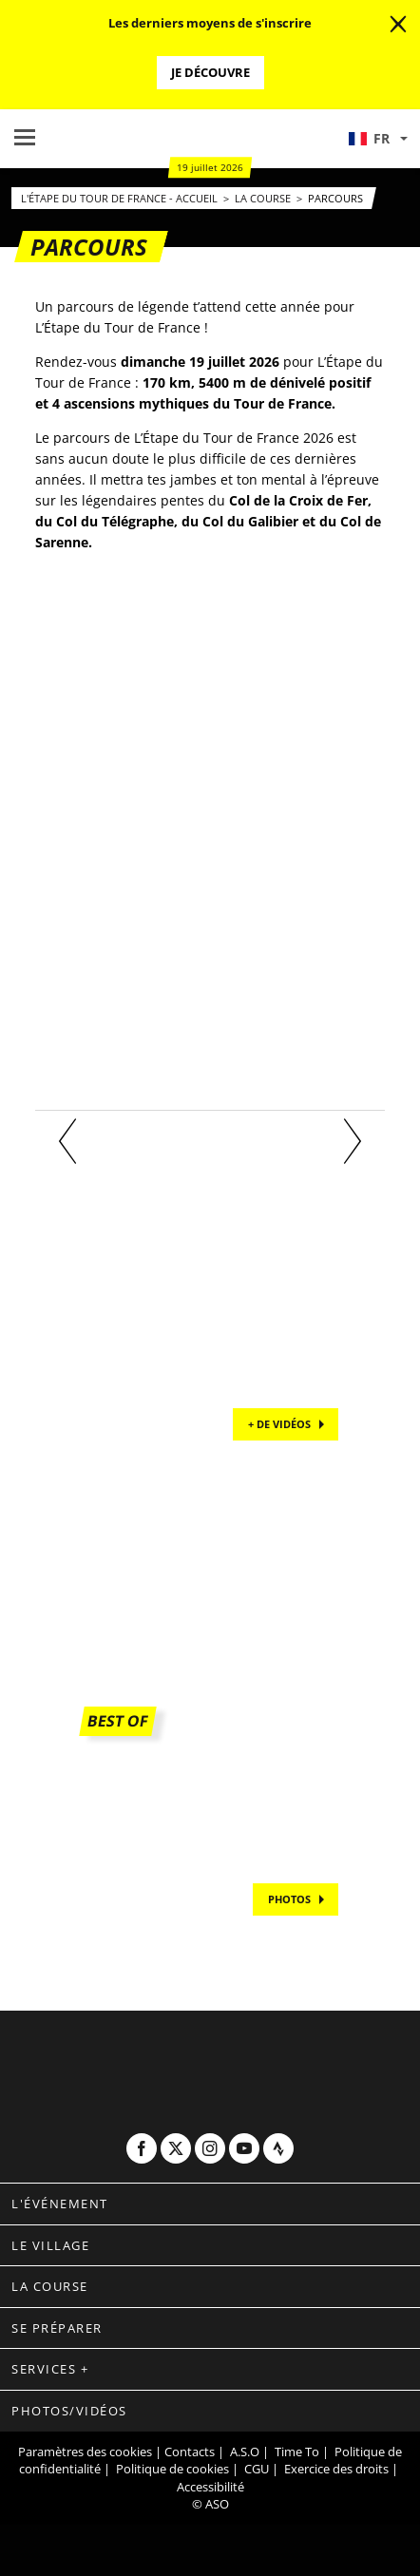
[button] (377, 138)
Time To (297, 2451)
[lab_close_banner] (398, 25)
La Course (264, 198)
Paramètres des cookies (85, 2451)
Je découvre (210, 72)
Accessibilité (210, 2486)
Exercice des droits (336, 2468)
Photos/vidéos (69, 2410)
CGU (256, 2468)
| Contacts (185, 2451)
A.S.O (244, 2451)
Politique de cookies (172, 2468)
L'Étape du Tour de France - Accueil (120, 198)
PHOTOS (289, 1899)
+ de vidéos (279, 1424)
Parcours (335, 198)
